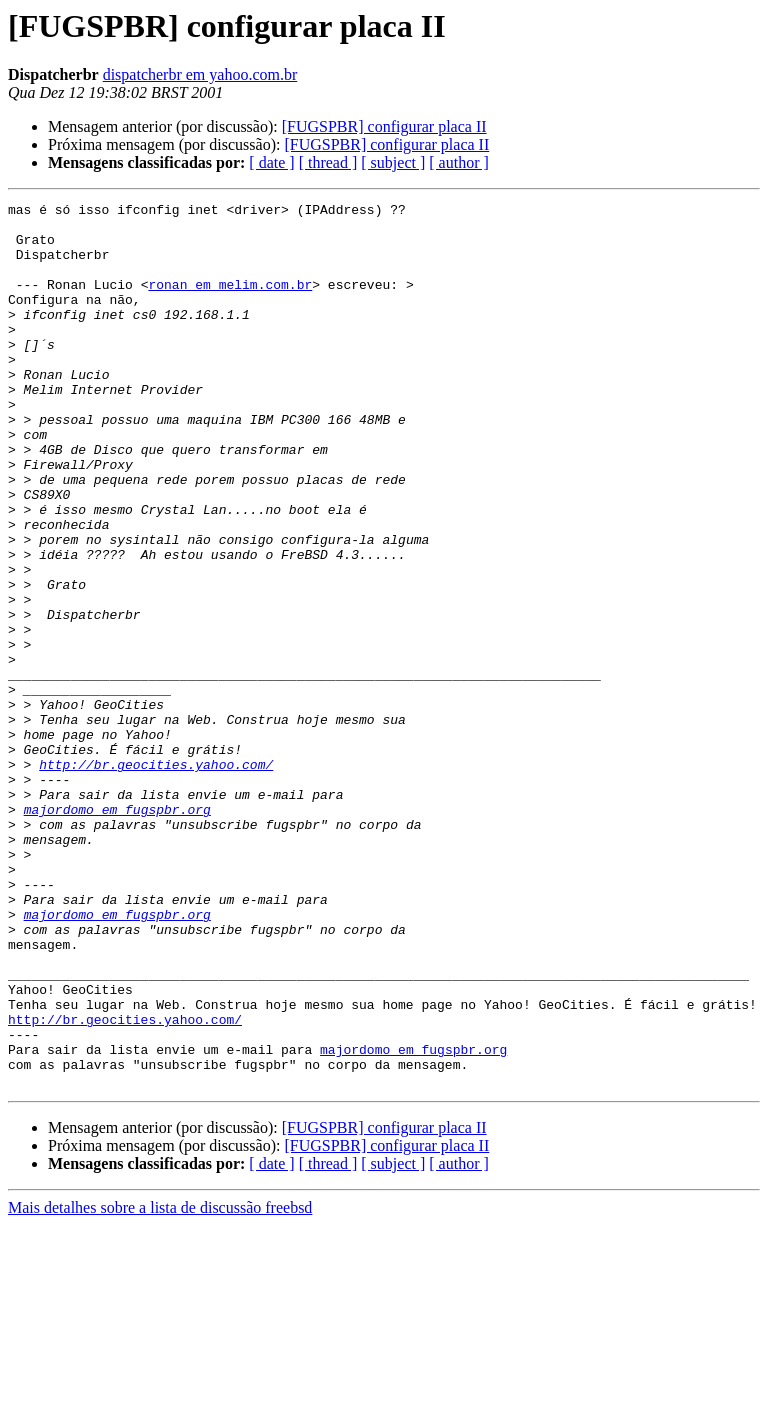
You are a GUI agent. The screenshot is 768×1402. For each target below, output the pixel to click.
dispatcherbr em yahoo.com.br (200, 74)
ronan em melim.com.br (230, 302)
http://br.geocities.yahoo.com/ (156, 878)
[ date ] (271, 162)
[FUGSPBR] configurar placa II (384, 126)
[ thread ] (328, 162)
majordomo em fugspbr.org (117, 932)
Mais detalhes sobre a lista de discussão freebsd (160, 1384)
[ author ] (459, 162)
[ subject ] (393, 162)
